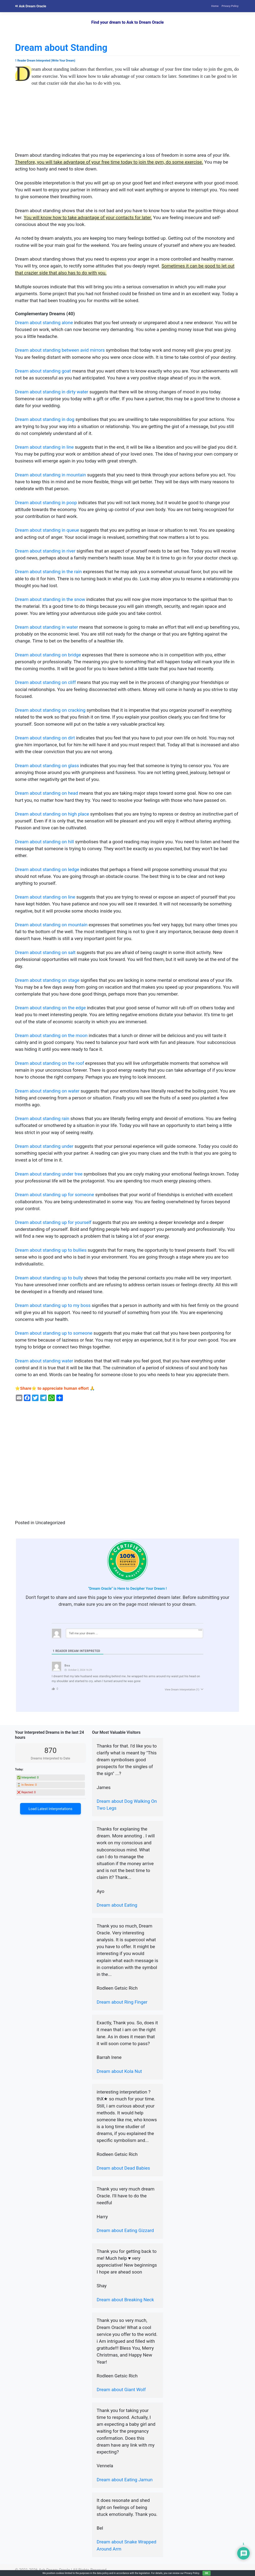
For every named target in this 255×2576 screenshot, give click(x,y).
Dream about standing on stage (47, 980)
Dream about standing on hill (44, 841)
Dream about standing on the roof (49, 1063)
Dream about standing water (44, 1361)
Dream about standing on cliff (45, 682)
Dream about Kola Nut (119, 2071)
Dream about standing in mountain (50, 475)
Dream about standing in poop (46, 502)
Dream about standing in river (45, 551)
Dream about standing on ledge (47, 869)
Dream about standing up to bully (49, 1278)
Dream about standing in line (44, 447)
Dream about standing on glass (47, 765)
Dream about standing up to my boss (53, 1305)
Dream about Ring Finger (122, 2002)
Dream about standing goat (43, 371)
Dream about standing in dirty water (51, 392)
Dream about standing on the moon (51, 1035)
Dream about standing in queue (47, 530)
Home (215, 5)
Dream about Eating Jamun (125, 2479)
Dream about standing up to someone (53, 1333)
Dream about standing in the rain (48, 571)
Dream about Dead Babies (123, 2168)
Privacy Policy (230, 5)
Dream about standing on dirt (45, 738)
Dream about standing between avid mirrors (60, 350)
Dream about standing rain (42, 1118)
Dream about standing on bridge (48, 655)
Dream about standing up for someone (54, 1194)
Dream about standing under (44, 1146)
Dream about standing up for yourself (53, 1222)
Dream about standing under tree (48, 1174)
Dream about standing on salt (45, 952)
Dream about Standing (61, 47)
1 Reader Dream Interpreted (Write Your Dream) (45, 60)
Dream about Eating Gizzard (125, 2230)
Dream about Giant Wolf (121, 2389)
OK (206, 2573)
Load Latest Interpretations (50, 1809)
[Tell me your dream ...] (134, 1633)
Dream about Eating (117, 1905)
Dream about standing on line (45, 897)
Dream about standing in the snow (50, 599)
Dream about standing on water (47, 1091)
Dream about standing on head (46, 793)
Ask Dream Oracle (30, 6)
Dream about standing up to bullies (51, 1250)
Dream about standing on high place (52, 814)
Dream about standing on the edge (50, 1008)
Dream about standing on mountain (51, 925)
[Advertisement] (127, 122)
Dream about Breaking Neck (125, 2299)
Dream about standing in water (46, 627)
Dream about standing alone (44, 322)
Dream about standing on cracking (50, 710)
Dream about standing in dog (44, 419)
